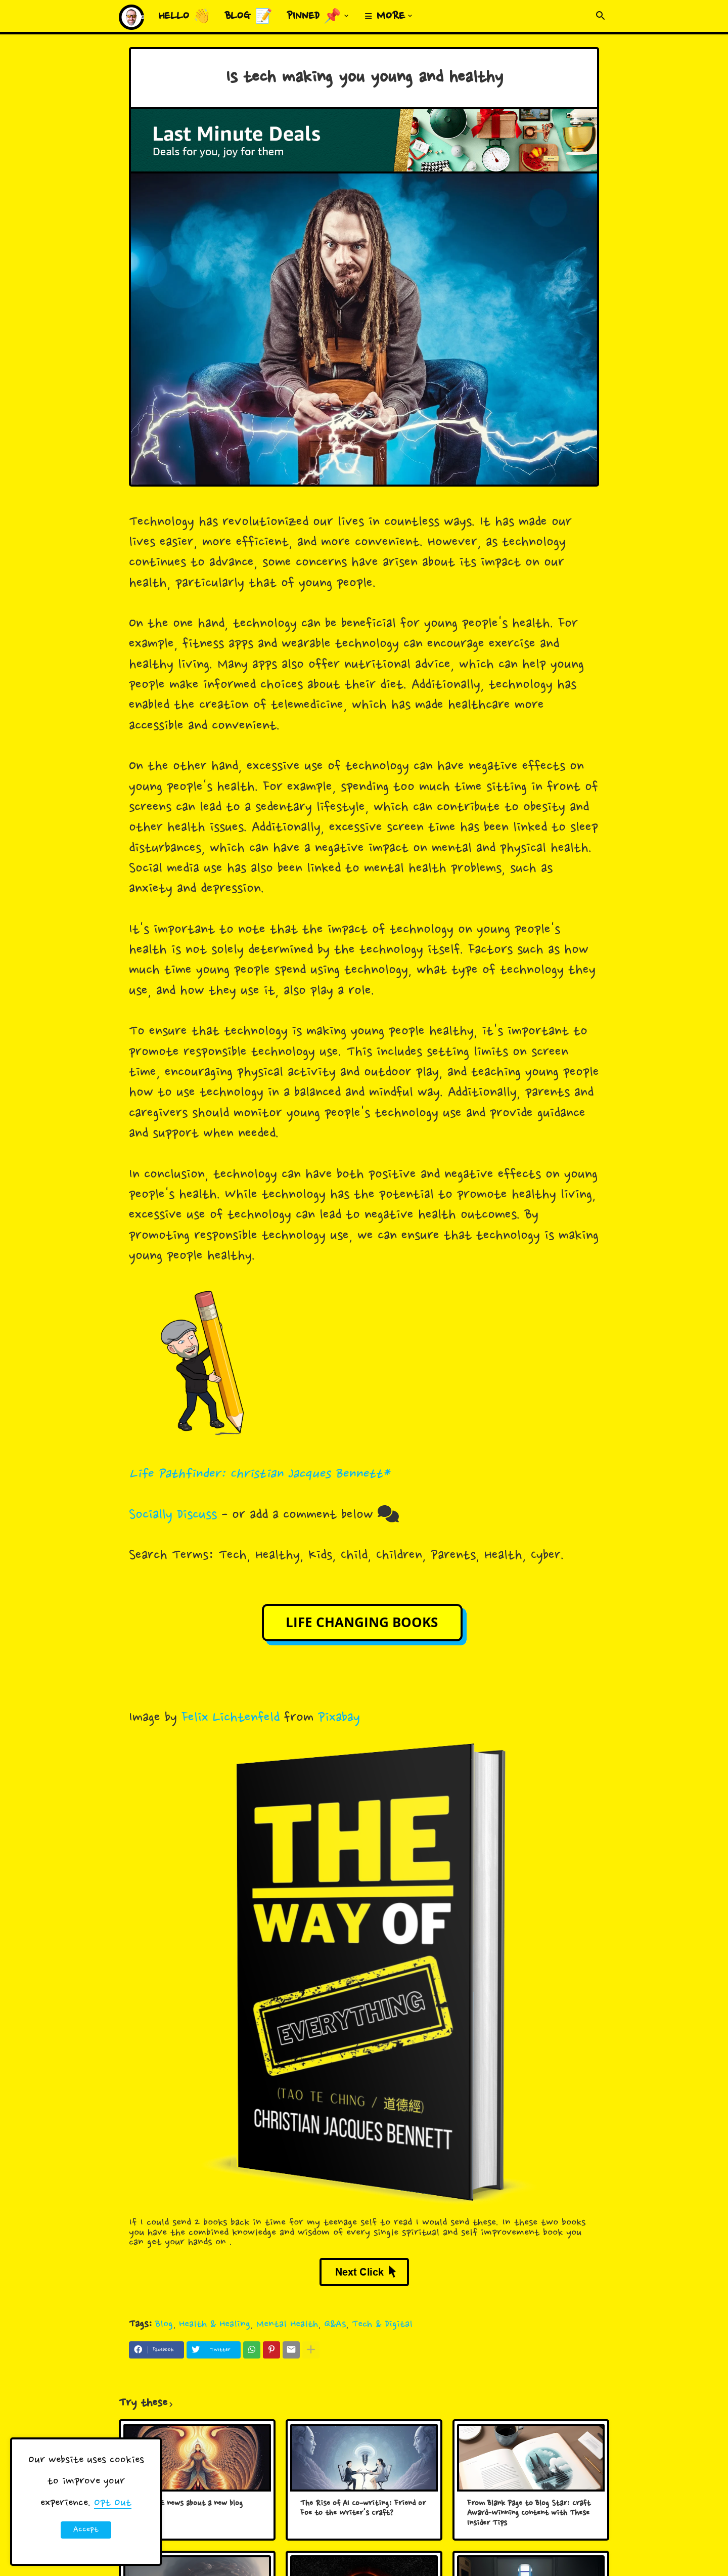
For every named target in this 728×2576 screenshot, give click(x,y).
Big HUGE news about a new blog (188, 2504)
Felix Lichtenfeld (230, 1718)
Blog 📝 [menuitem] (248, 17)
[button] (600, 16)
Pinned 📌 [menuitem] (314, 17)
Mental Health (287, 2324)
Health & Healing (214, 2324)
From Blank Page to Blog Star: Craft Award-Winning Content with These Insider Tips (528, 2513)
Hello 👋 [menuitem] (184, 17)
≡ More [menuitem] (385, 17)
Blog (164, 2324)
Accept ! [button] (86, 2531)
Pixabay (339, 1718)
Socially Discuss (173, 1515)
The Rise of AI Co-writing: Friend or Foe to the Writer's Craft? (363, 2509)
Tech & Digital (382, 2324)
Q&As (335, 2324)
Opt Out (112, 2503)
